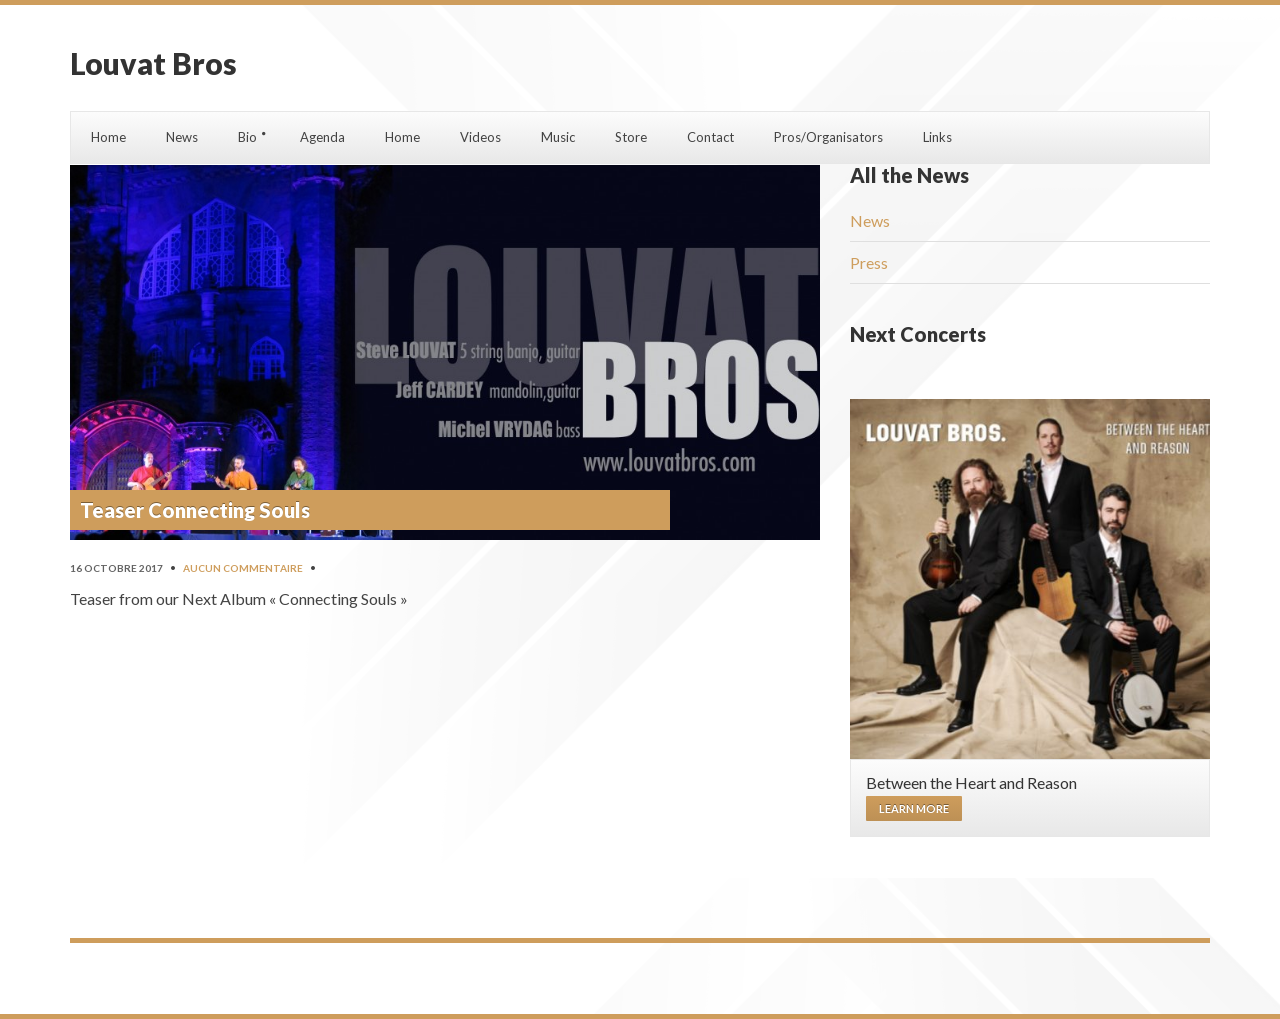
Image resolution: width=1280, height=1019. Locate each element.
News (182, 137)
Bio (247, 137)
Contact (710, 137)
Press (869, 262)
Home (108, 137)
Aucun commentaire (243, 568)
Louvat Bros (153, 63)
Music (558, 137)
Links (937, 137)
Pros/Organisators (828, 137)
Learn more (914, 808)
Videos (480, 137)
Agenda (322, 137)
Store (631, 137)
